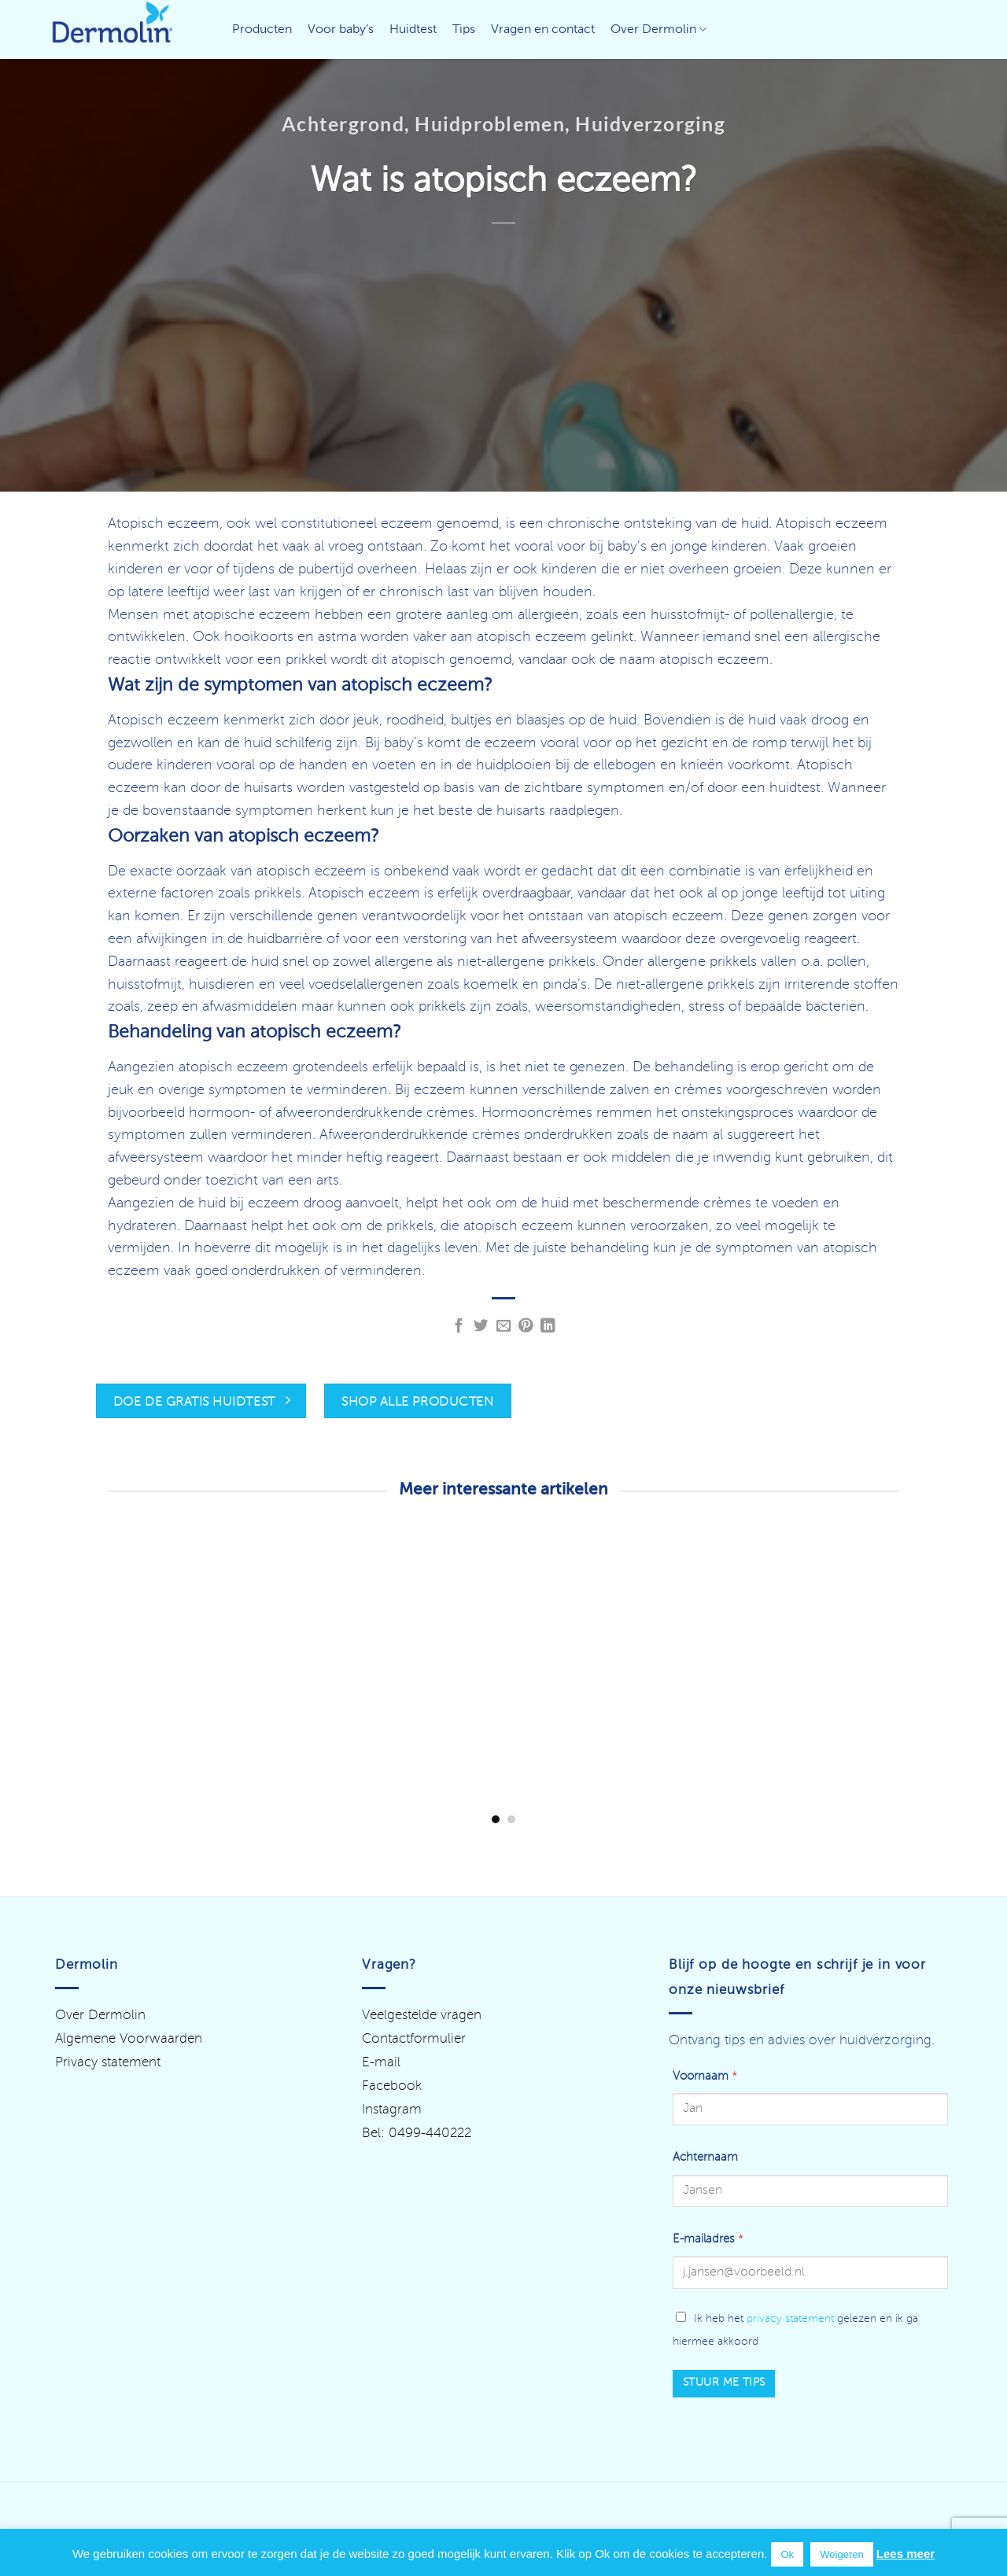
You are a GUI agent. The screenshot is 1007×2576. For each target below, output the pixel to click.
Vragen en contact (543, 30)
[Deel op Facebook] (459, 1326)
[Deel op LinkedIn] (547, 1326)
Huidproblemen (489, 123)
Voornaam (705, 2076)
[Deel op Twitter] (481, 1326)
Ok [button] (787, 2554)
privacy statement (790, 2318)
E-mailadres (708, 2239)
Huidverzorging (650, 123)
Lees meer (905, 2553)
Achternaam (705, 2157)
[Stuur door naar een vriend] (503, 1326)
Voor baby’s (341, 30)
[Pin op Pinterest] (525, 1326)
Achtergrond (343, 123)
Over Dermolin (658, 29)
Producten (262, 30)
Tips (463, 30)
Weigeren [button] (841, 2554)
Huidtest (413, 30)
